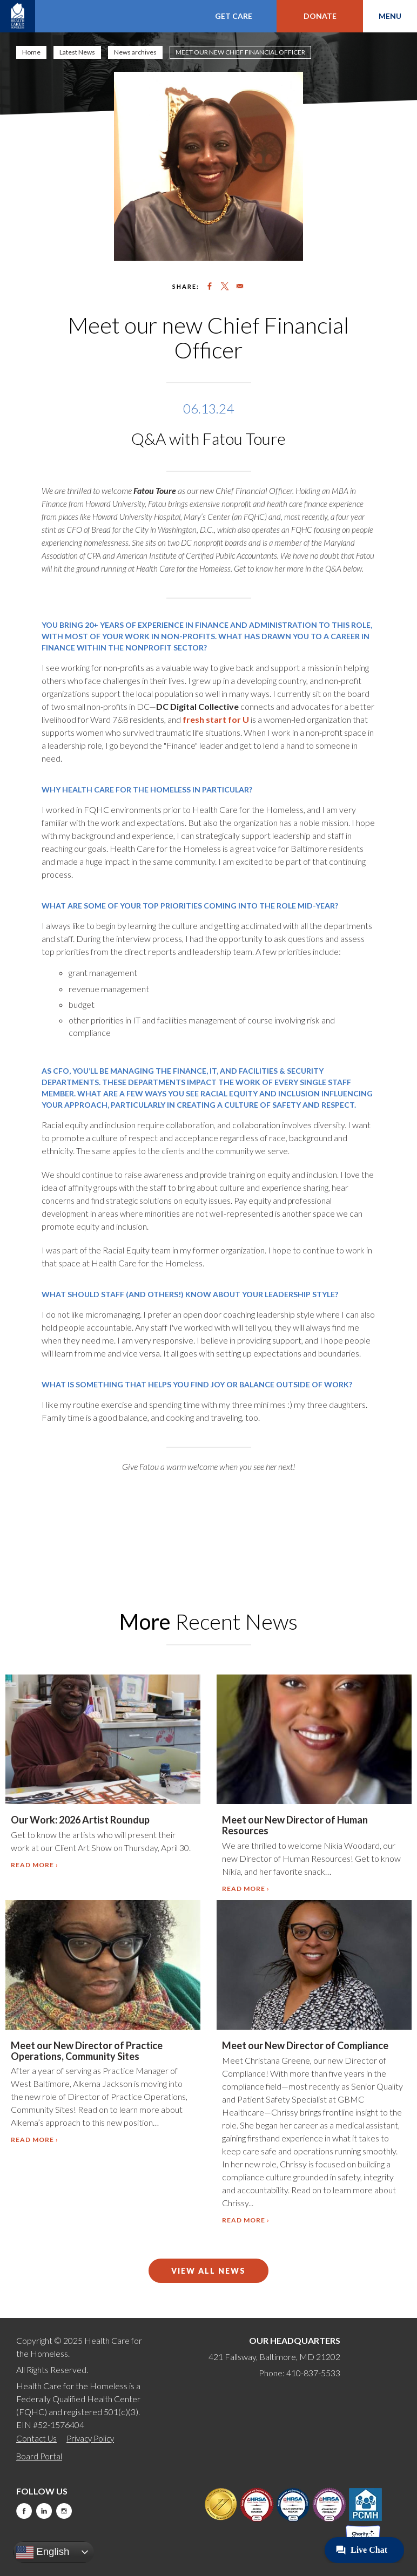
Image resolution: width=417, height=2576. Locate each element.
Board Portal (39, 2456)
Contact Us (36, 2438)
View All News (208, 2270)
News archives (135, 52)
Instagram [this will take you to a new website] (64, 2511)
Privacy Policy (90, 2438)
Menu (390, 16)
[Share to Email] (239, 286)
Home (31, 52)
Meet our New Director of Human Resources (295, 1825)
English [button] (42, 2552)
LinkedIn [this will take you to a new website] (44, 2511)
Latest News (77, 52)
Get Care (233, 16)
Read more (32, 1865)
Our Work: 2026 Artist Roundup (80, 1820)
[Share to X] (224, 286)
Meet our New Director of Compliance (305, 2045)
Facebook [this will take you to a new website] (24, 2511)
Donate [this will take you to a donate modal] (320, 16)
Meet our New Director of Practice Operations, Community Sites (87, 2050)
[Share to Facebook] (209, 286)
